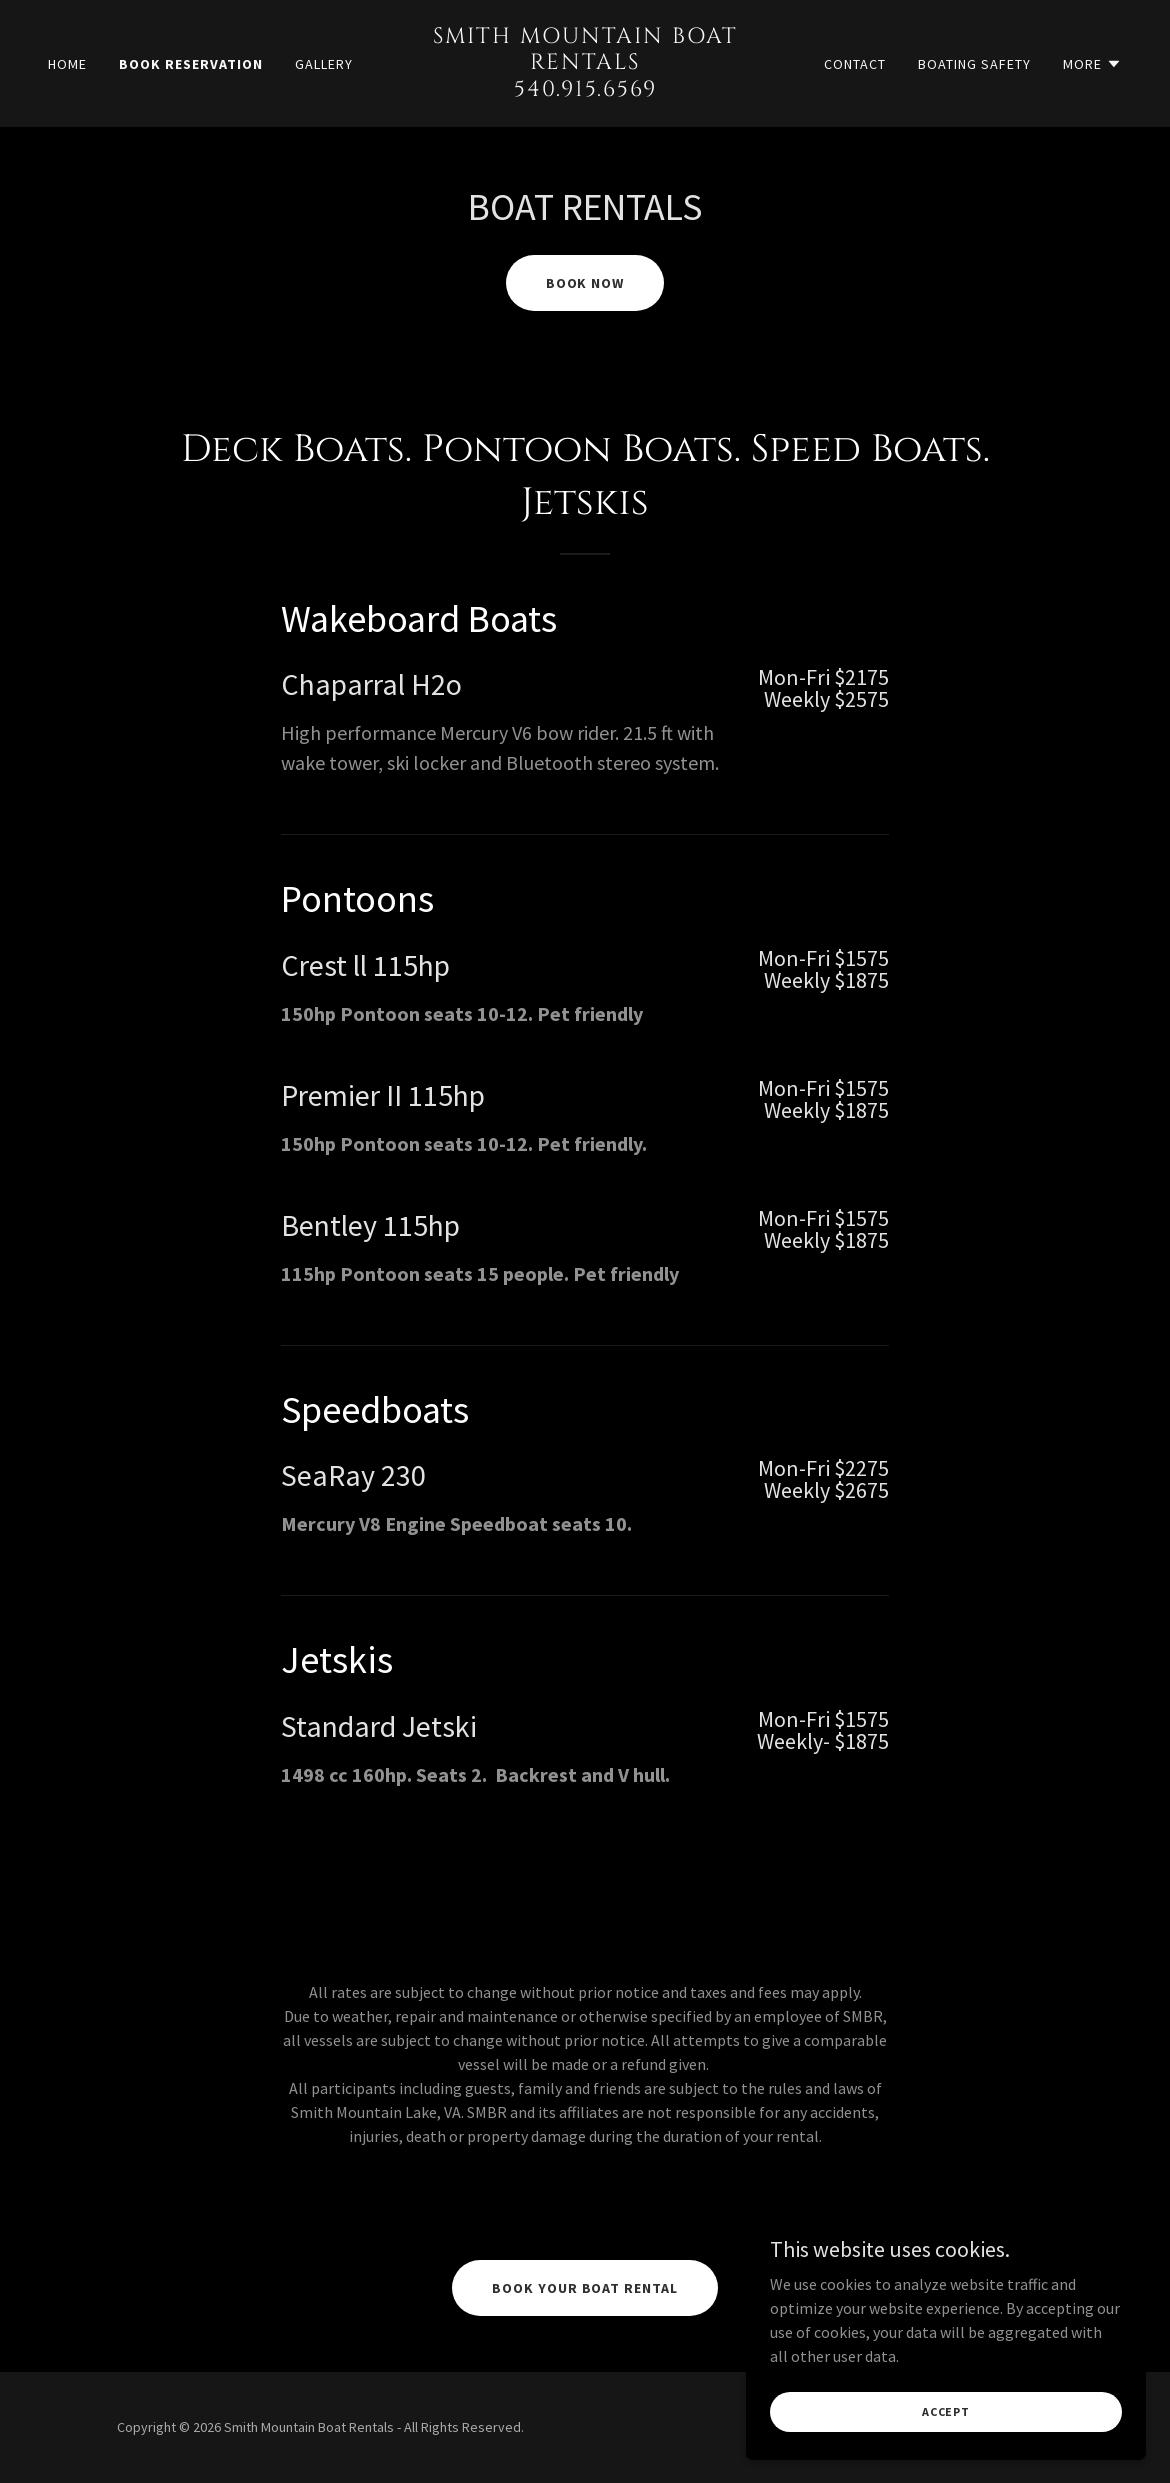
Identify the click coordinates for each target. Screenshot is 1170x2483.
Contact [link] (855, 64)
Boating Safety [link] (974, 64)
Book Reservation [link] (191, 64)
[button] (1092, 64)
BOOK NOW (585, 283)
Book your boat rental (585, 2288)
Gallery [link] (324, 64)
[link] (585, 90)
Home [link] (67, 64)
